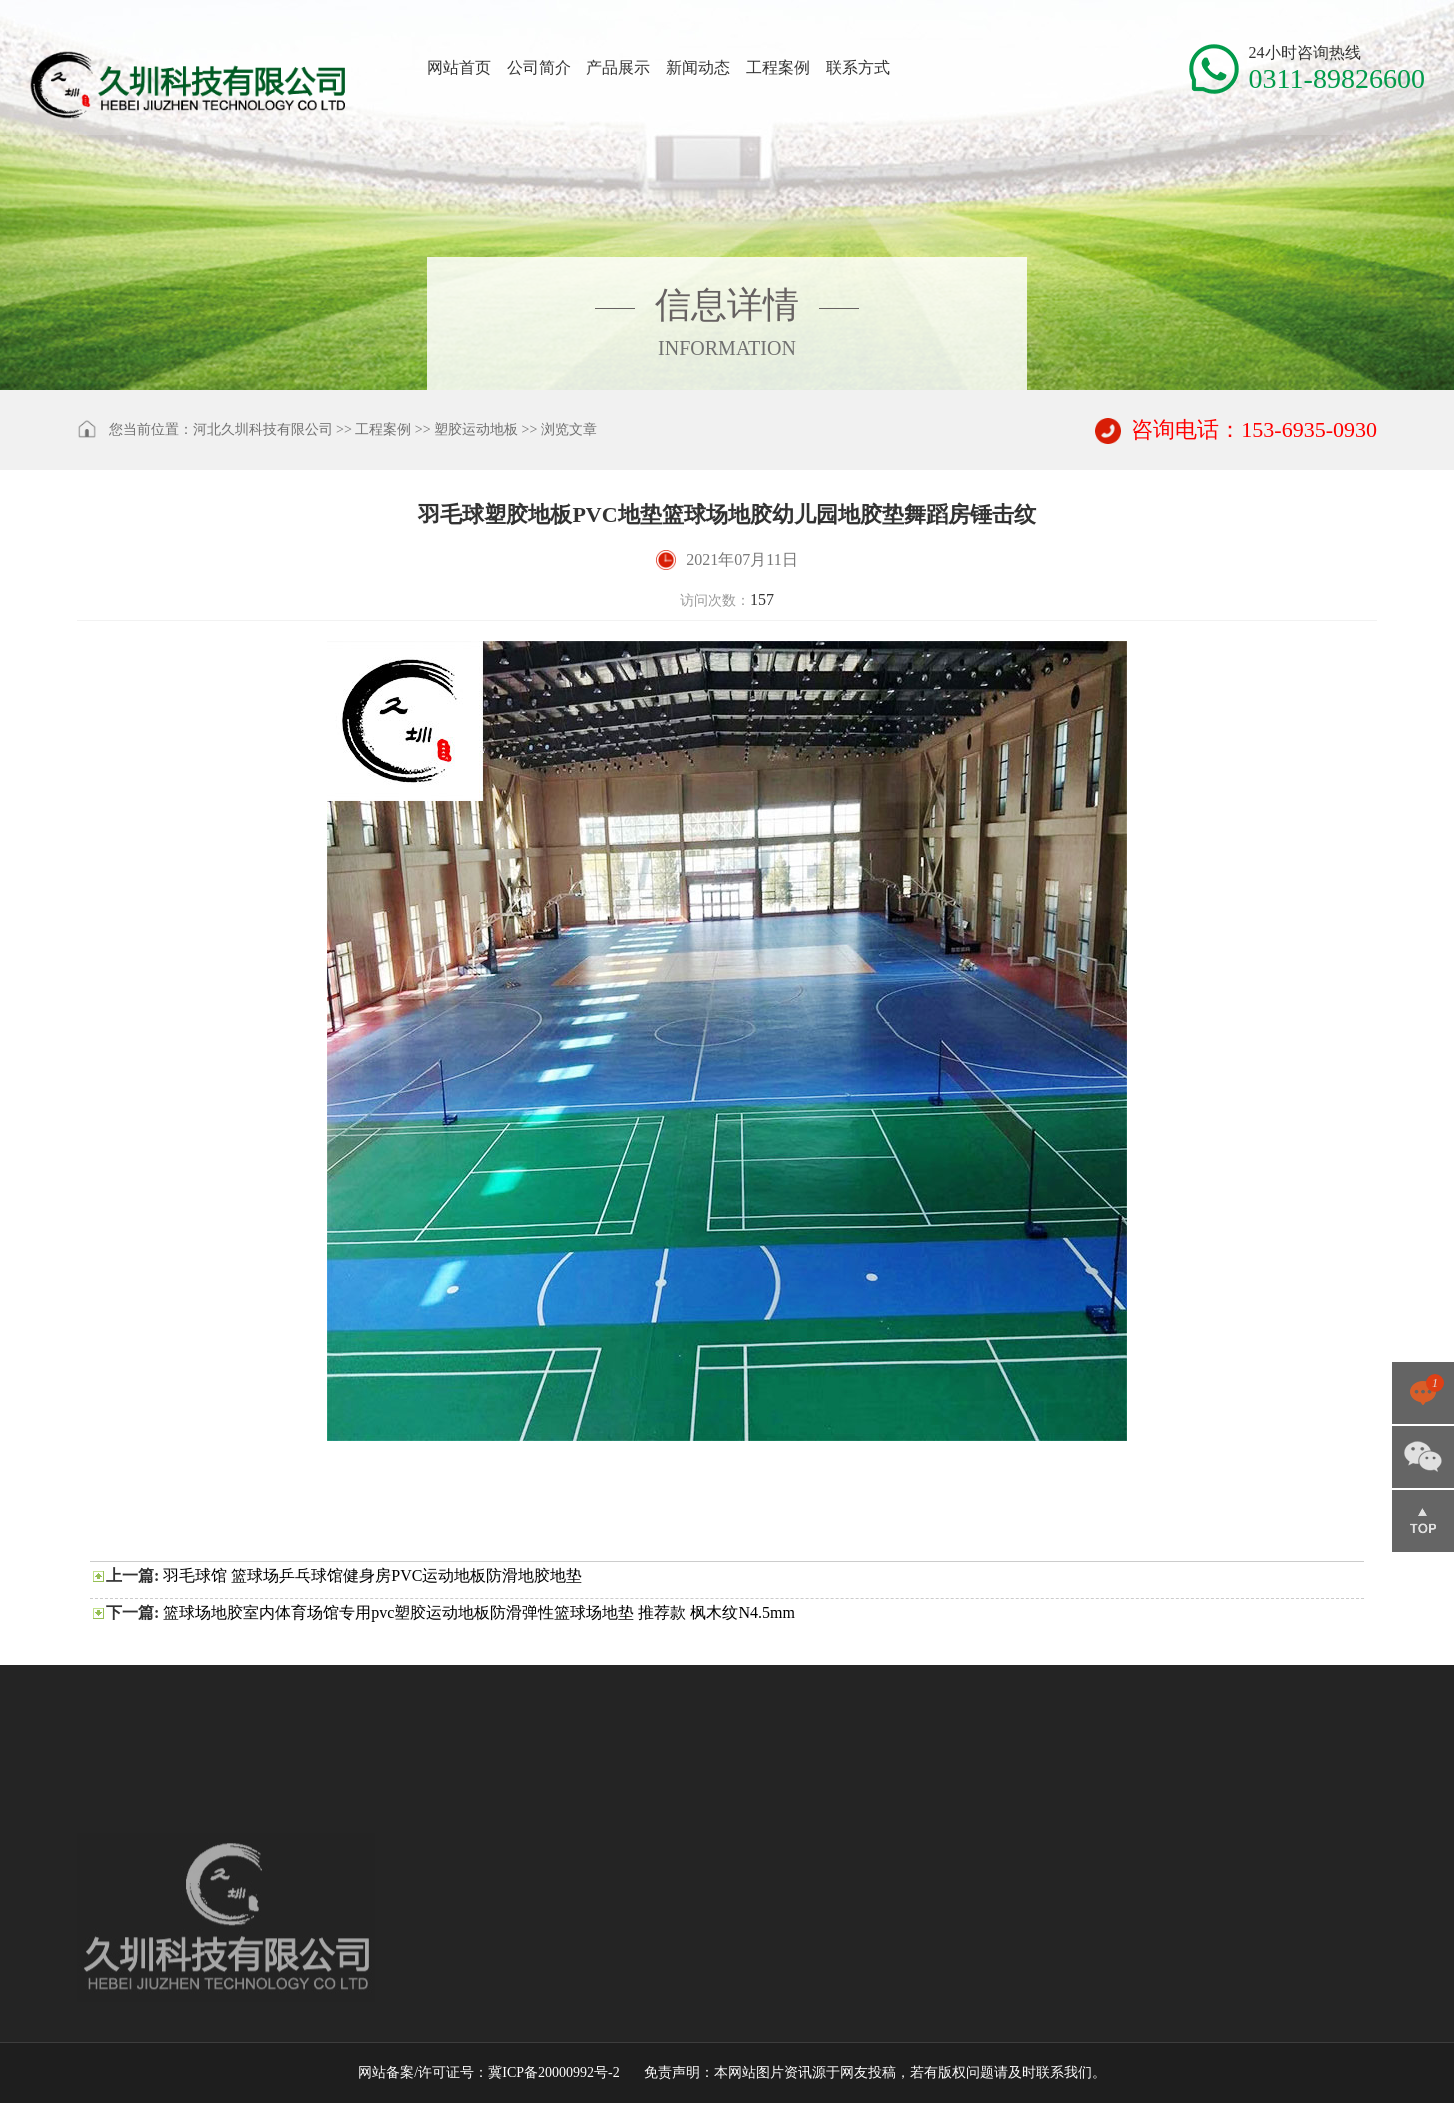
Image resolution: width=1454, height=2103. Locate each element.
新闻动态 (698, 67)
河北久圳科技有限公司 (263, 429)
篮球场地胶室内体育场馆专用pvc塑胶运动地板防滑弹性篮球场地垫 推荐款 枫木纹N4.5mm (479, 1612)
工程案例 (778, 67)
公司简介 (539, 67)
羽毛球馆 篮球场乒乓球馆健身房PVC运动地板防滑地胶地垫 (372, 1575)
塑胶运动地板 (476, 429)
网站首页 (459, 67)
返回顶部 (1423, 1521)
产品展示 (618, 67)
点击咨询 (1423, 1393)
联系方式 (858, 67)
